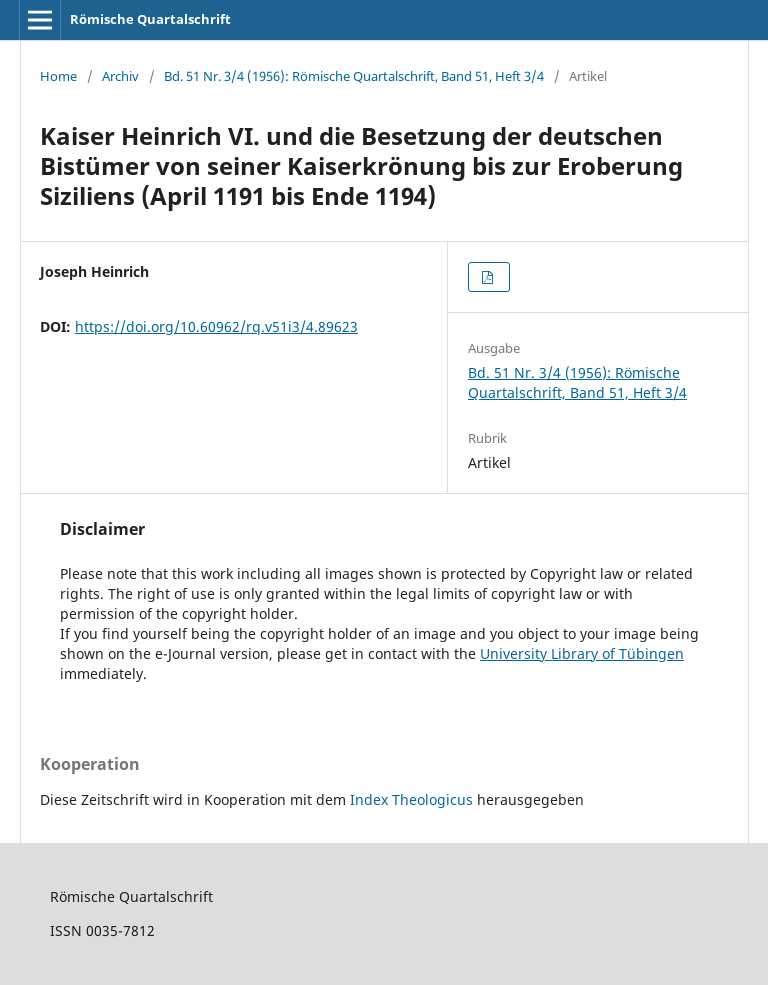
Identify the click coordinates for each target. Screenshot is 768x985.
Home (58, 76)
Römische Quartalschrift (150, 19)
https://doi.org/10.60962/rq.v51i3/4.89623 (216, 326)
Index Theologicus (413, 799)
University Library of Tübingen (582, 653)
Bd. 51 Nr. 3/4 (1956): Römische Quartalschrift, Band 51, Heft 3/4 (354, 76)
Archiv (120, 76)
